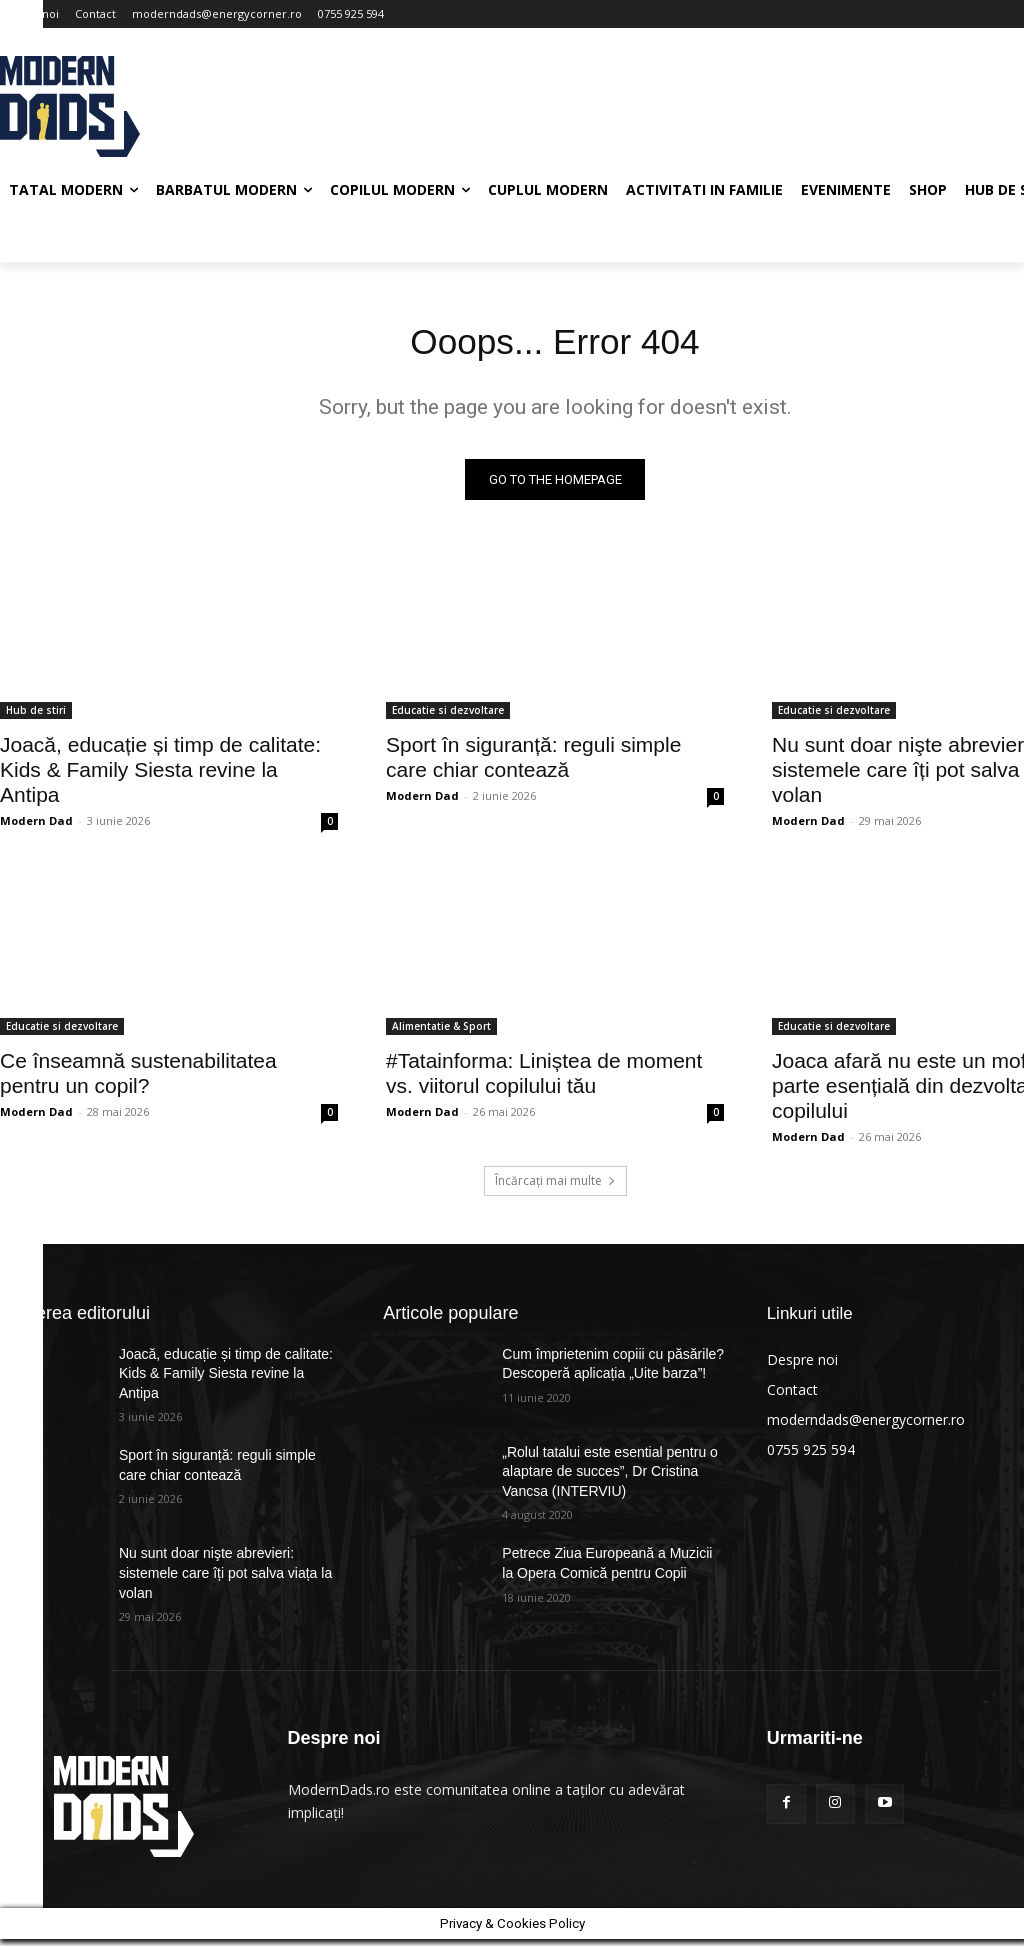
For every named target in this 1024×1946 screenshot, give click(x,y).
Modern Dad (36, 826)
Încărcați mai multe (555, 1186)
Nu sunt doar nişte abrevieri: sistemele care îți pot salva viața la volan (225, 1579)
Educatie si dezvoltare (448, 716)
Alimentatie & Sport (441, 1032)
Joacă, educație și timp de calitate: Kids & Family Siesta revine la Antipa (160, 775)
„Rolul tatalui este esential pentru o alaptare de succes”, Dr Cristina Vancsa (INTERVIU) (610, 1477)
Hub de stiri (36, 716)
